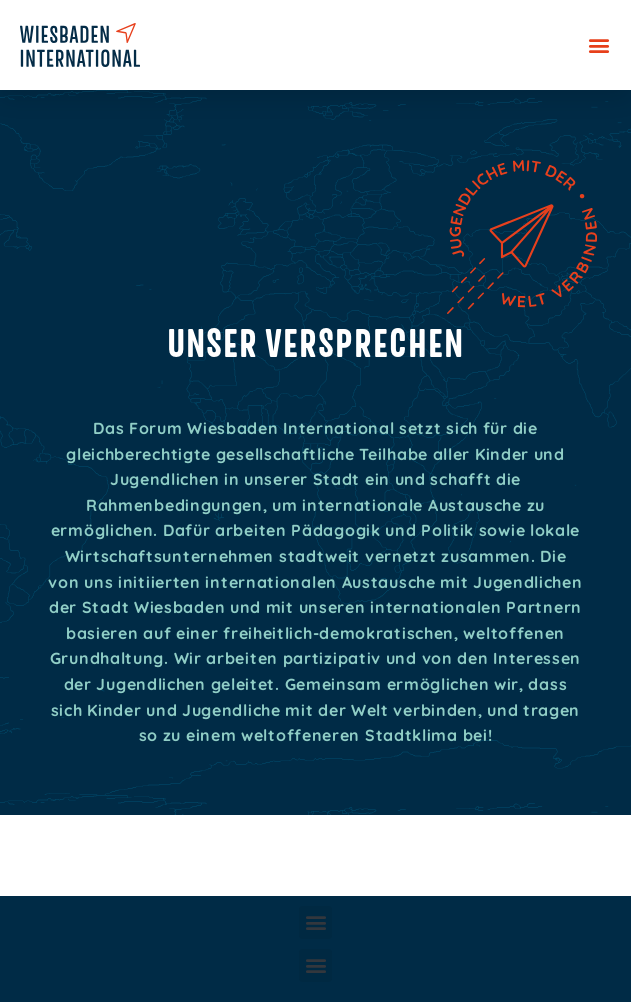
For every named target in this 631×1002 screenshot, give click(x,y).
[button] (598, 45)
